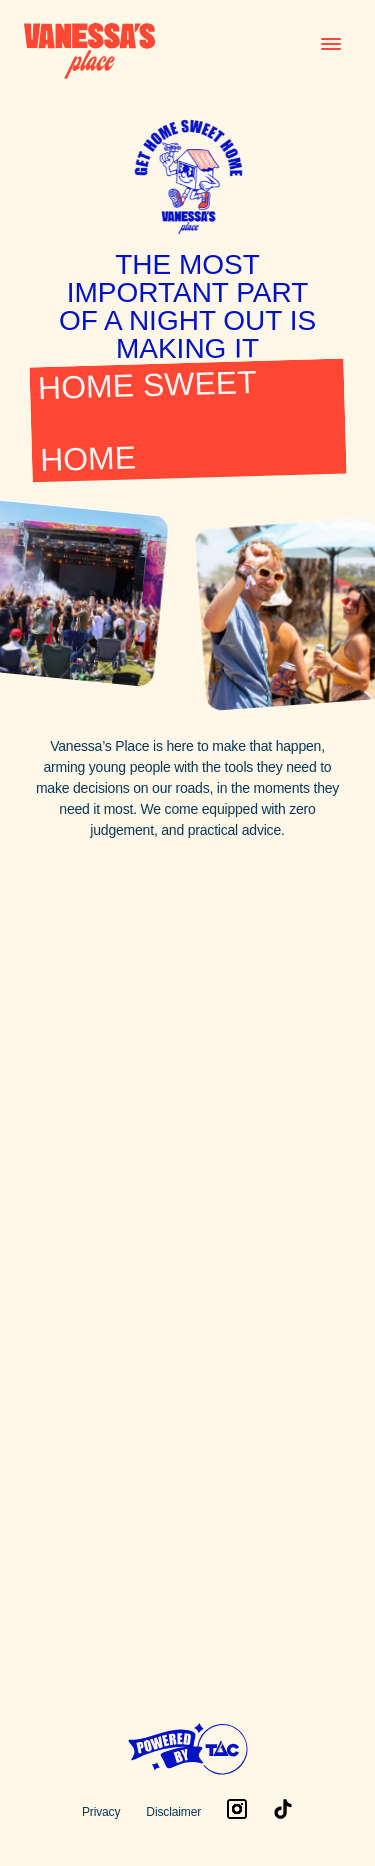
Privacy (101, 1812)
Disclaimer (173, 1812)
